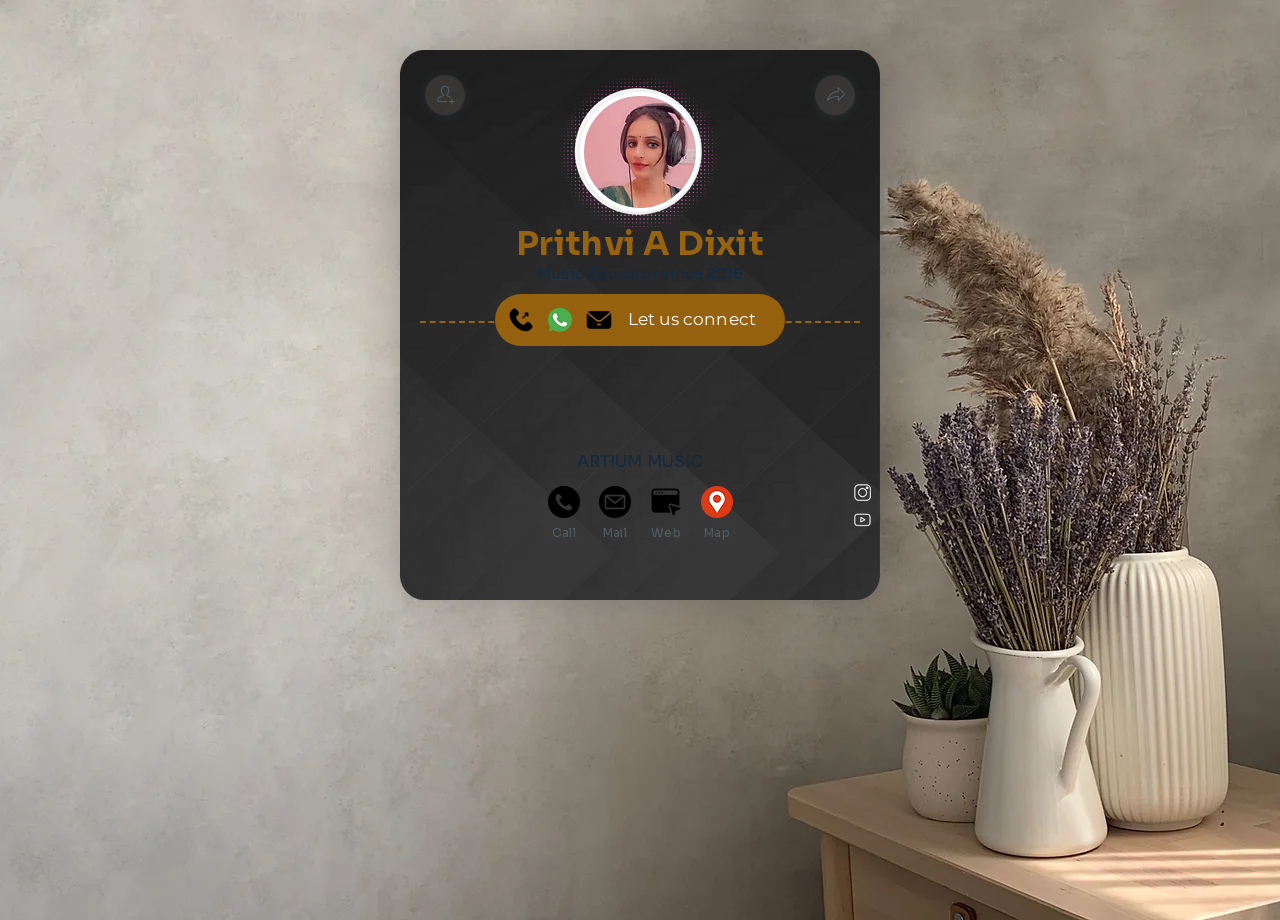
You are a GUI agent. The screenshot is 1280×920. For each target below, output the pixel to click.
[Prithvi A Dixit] (445, 95)
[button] (835, 95)
